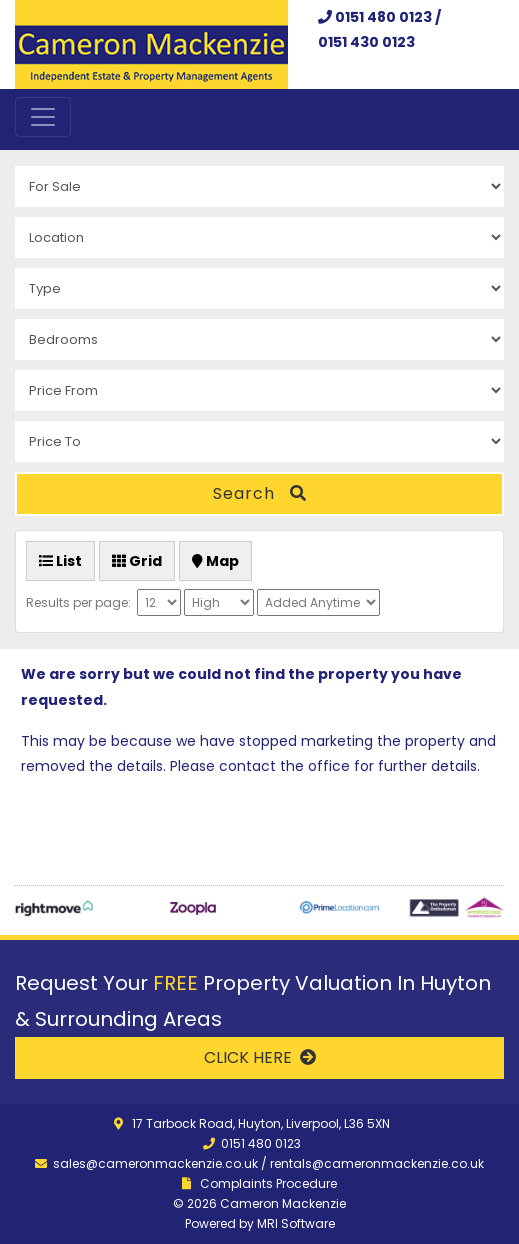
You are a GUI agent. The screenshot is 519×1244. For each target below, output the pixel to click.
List (60, 561)
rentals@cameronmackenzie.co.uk (377, 1163)
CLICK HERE (260, 1057)
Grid (137, 561)
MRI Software (296, 1223)
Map (215, 561)
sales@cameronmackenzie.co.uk (155, 1163)
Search (260, 493)
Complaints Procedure (268, 1183)
